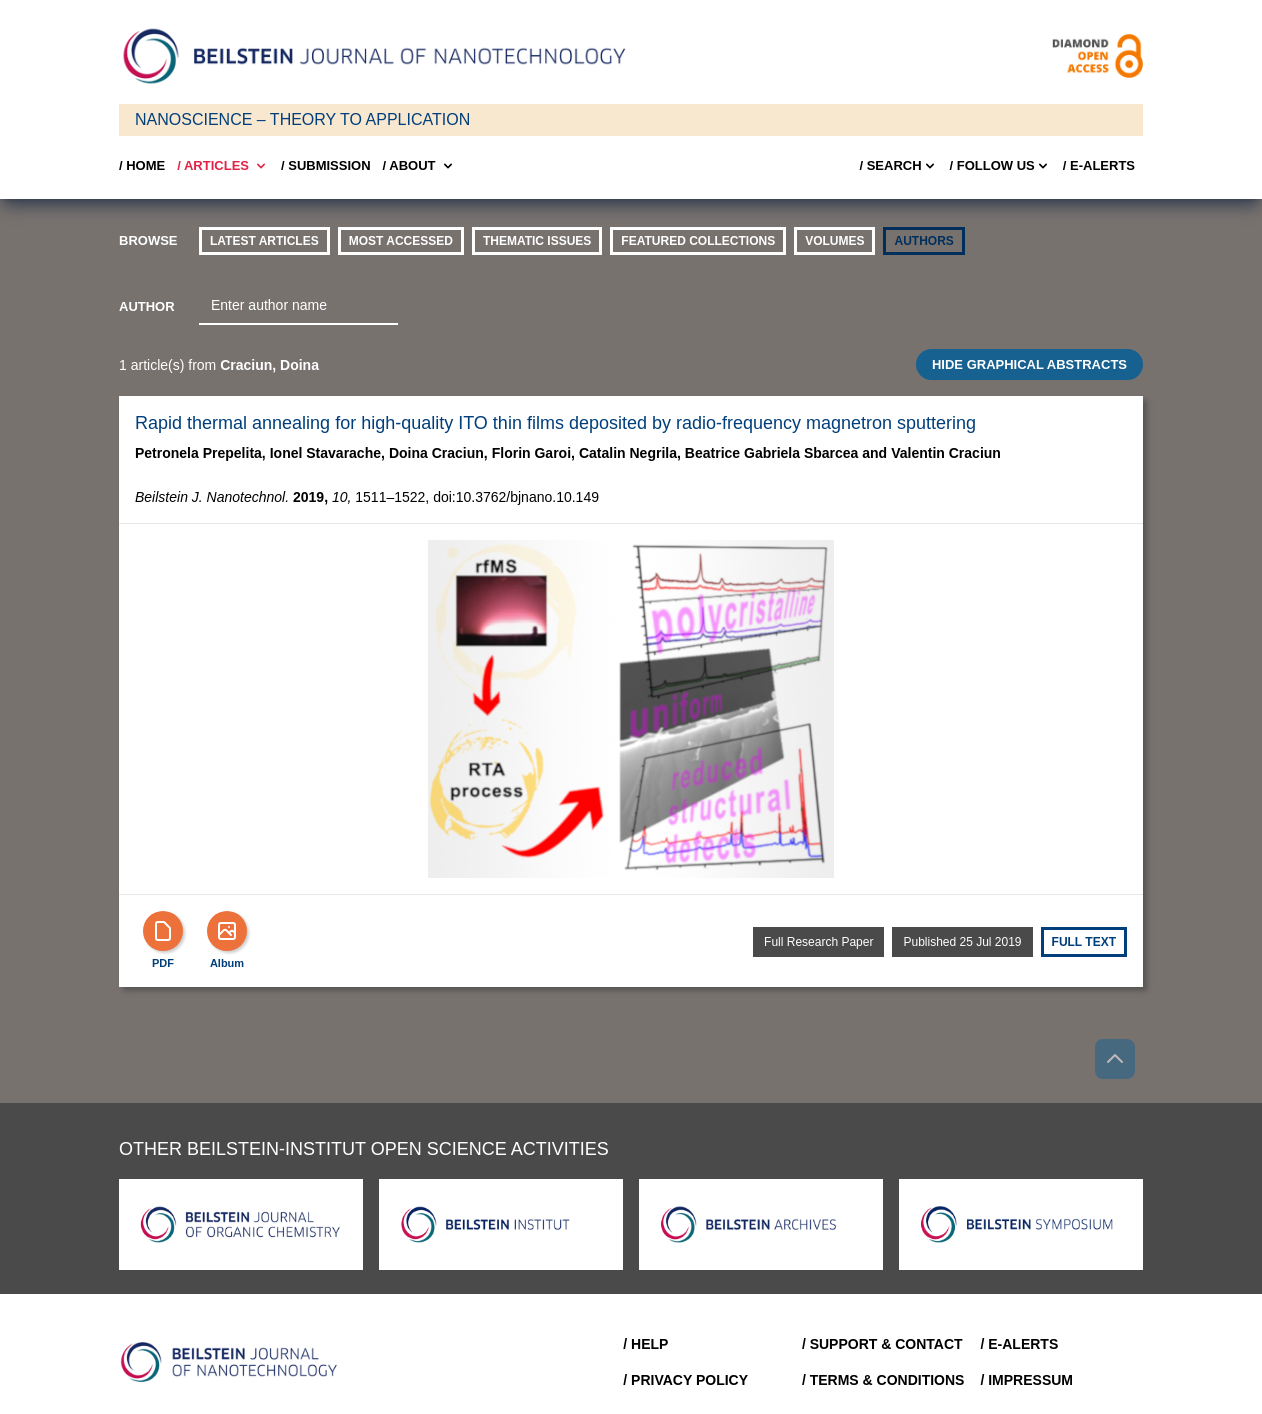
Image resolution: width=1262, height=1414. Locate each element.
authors (923, 241)
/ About (419, 166)
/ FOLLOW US (1000, 166)
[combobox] (298, 306)
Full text (1084, 942)
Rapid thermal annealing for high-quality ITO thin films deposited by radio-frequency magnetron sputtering (555, 423)
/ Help (645, 1344)
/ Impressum (1026, 1380)
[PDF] (163, 931)
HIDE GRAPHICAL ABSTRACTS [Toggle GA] (1029, 364)
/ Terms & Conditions (883, 1380)
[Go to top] (1115, 1059)
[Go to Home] (235, 1362)
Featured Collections (698, 241)
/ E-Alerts (1099, 165)
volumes (834, 241)
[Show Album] (227, 931)
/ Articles (223, 166)
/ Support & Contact (882, 1344)
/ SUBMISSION (326, 165)
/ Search (898, 166)
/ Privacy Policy (685, 1380)
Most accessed (401, 241)
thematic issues (537, 241)
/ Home (142, 165)
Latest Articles (264, 241)
